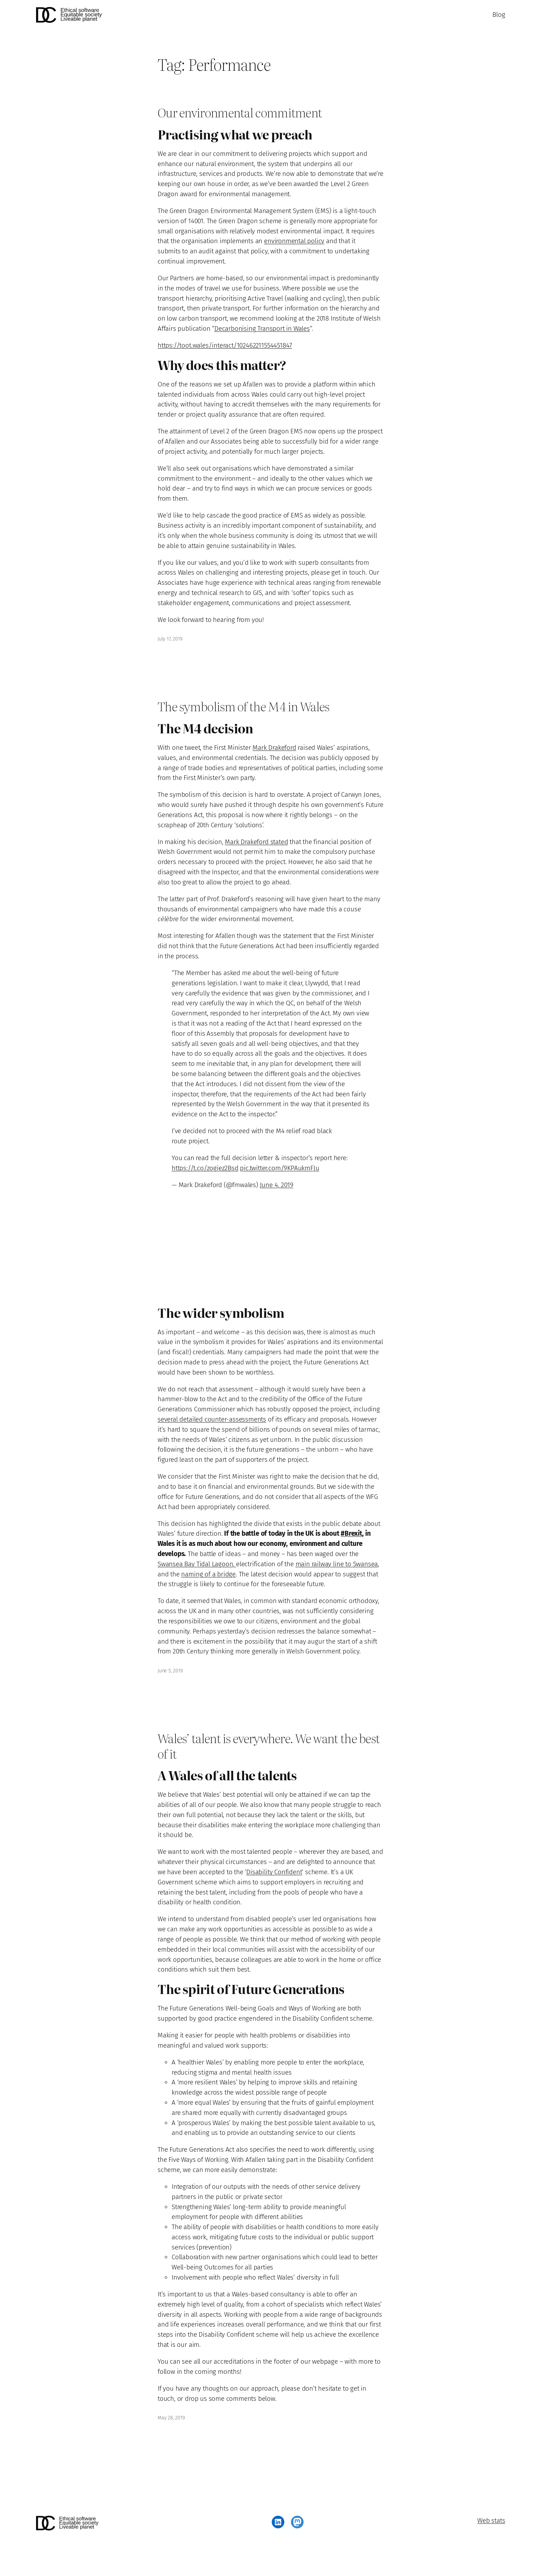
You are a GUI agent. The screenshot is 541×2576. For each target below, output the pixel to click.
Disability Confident (274, 1872)
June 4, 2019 (276, 1185)
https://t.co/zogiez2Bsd (205, 1168)
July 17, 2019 (170, 639)
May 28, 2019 (171, 2418)
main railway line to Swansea (337, 1564)
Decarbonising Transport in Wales (262, 328)
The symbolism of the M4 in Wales (243, 706)
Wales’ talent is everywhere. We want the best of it (269, 1746)
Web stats (491, 2520)
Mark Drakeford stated (256, 842)
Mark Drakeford (274, 748)
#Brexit (351, 1533)
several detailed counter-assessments (212, 1419)
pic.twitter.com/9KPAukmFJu (279, 1168)
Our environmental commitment (240, 112)
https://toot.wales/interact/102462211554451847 (225, 345)
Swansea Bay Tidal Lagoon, (197, 1564)
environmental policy (294, 241)
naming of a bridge (208, 1574)
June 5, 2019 (170, 1671)
